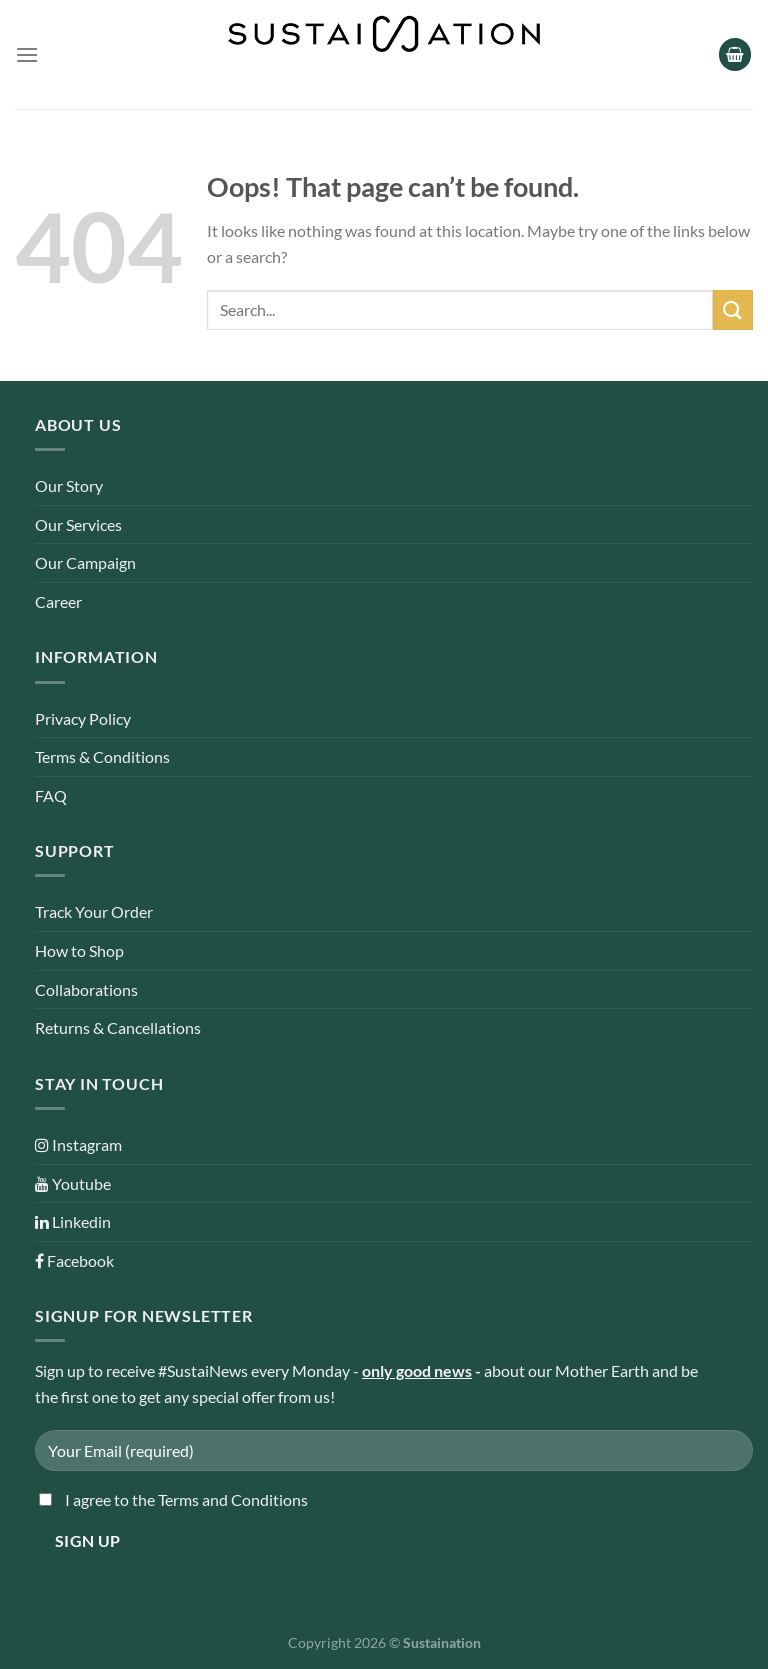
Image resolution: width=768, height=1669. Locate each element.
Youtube (73, 1183)
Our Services (78, 524)
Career (58, 601)
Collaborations (86, 989)
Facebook (74, 1260)
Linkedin (73, 1221)
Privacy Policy (83, 718)
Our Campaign (85, 562)
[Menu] (27, 54)
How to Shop (79, 950)
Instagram (78, 1144)
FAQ (51, 795)
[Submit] (733, 309)
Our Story (69, 485)
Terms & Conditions (102, 756)
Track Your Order (94, 911)
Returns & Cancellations (118, 1027)
